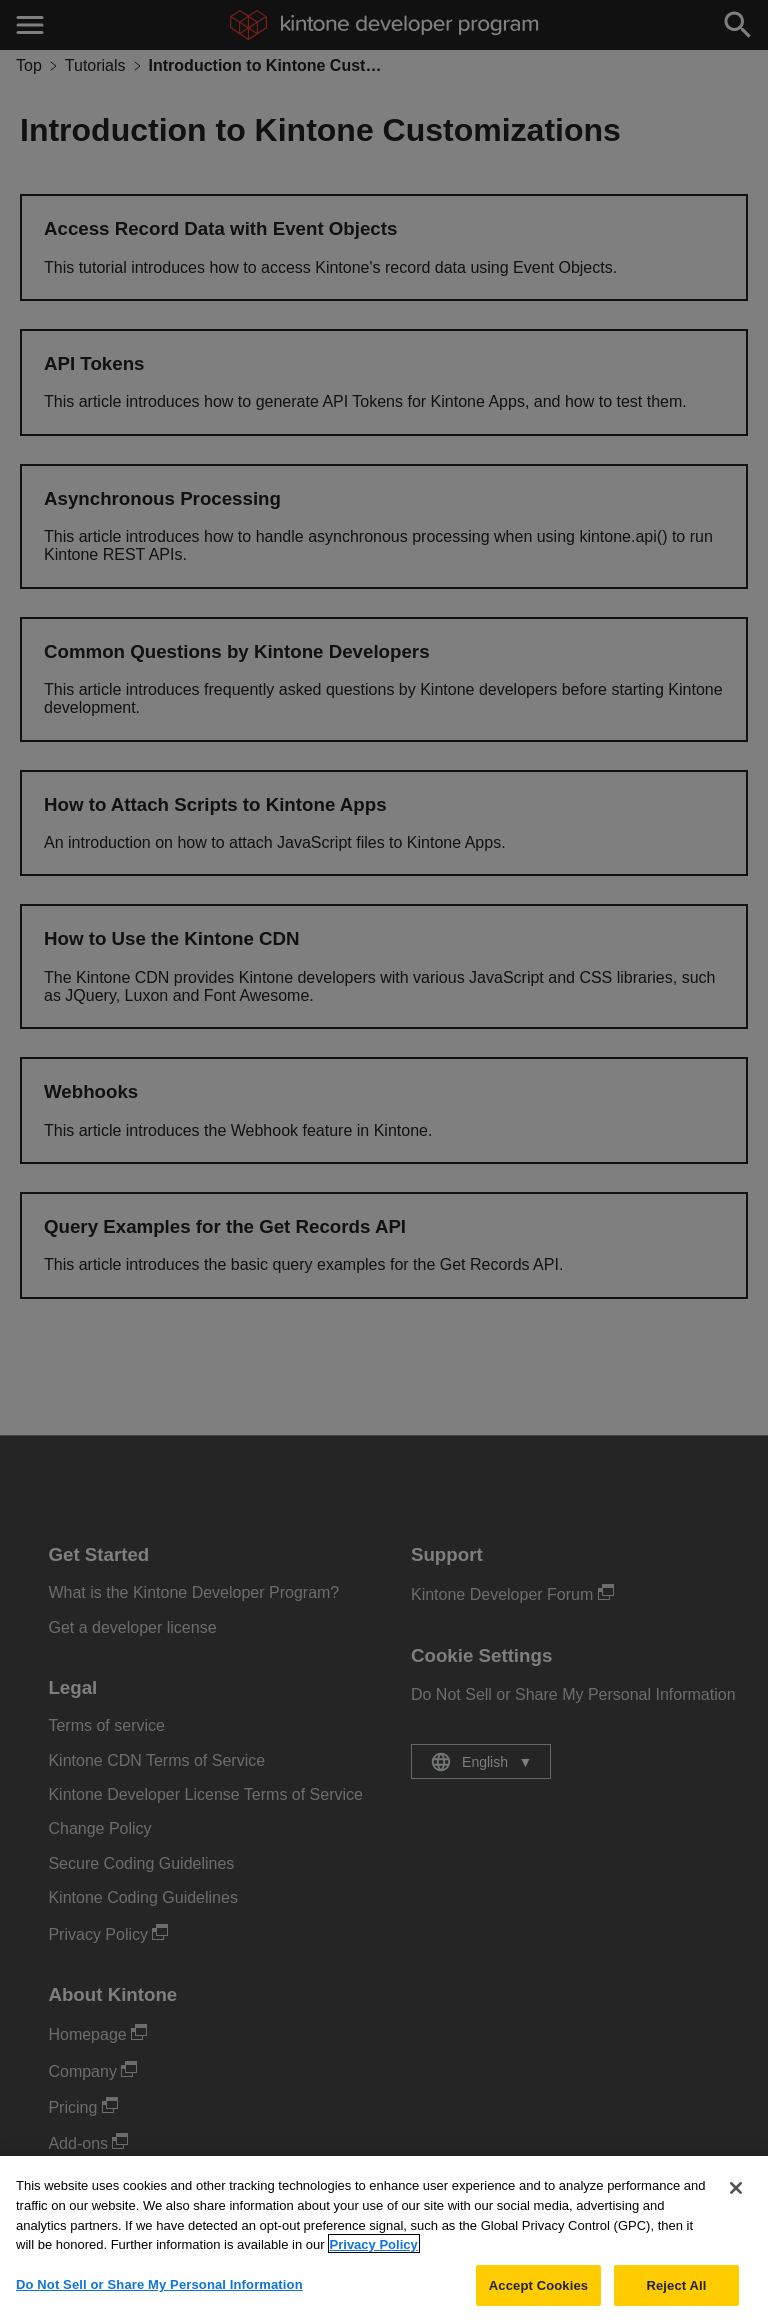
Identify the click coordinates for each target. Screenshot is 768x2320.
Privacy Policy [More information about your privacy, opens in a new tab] (374, 2256)
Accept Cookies (538, 2297)
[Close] (736, 2201)
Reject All (676, 2297)
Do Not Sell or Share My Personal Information (159, 2296)
